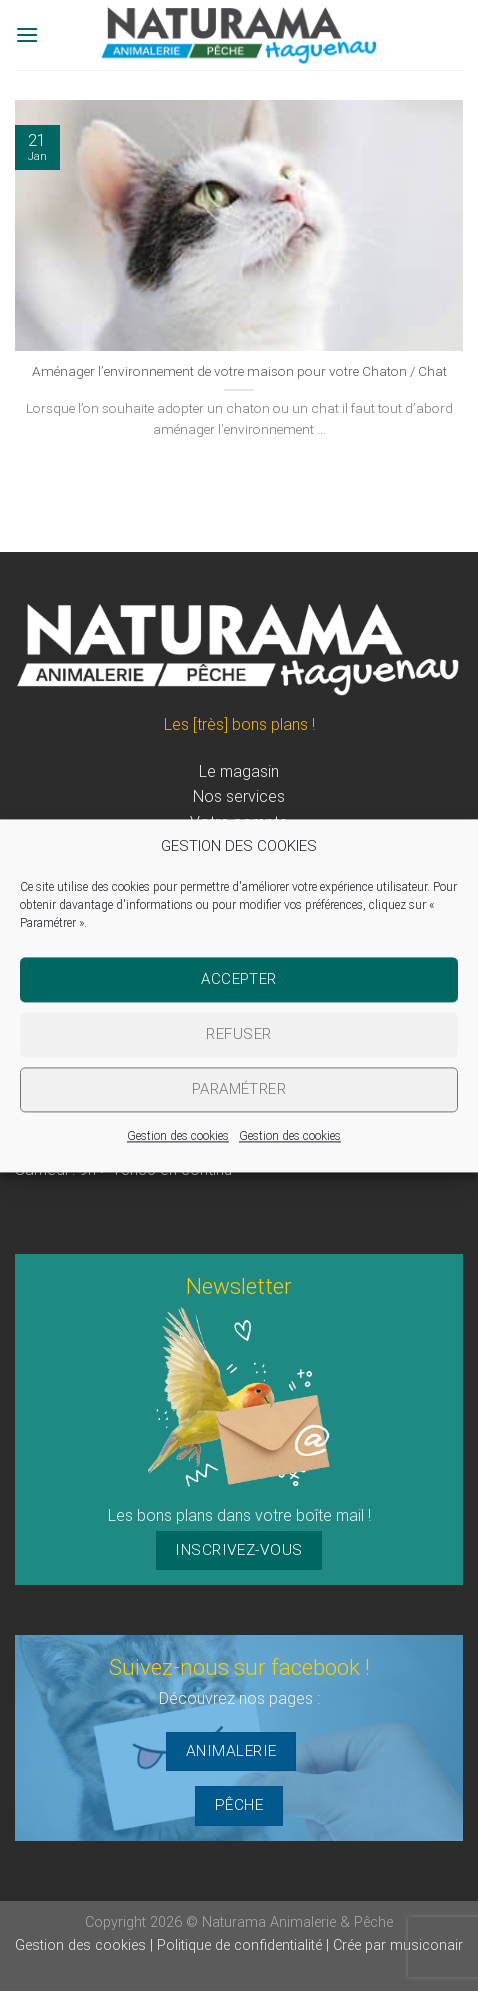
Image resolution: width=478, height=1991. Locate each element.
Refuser (238, 1034)
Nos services (239, 796)
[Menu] (27, 34)
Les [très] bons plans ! (239, 724)
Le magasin (239, 771)
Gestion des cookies (178, 1136)
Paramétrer (239, 1089)
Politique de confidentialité (241, 1945)
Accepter (239, 979)
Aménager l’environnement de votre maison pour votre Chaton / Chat (239, 371)
